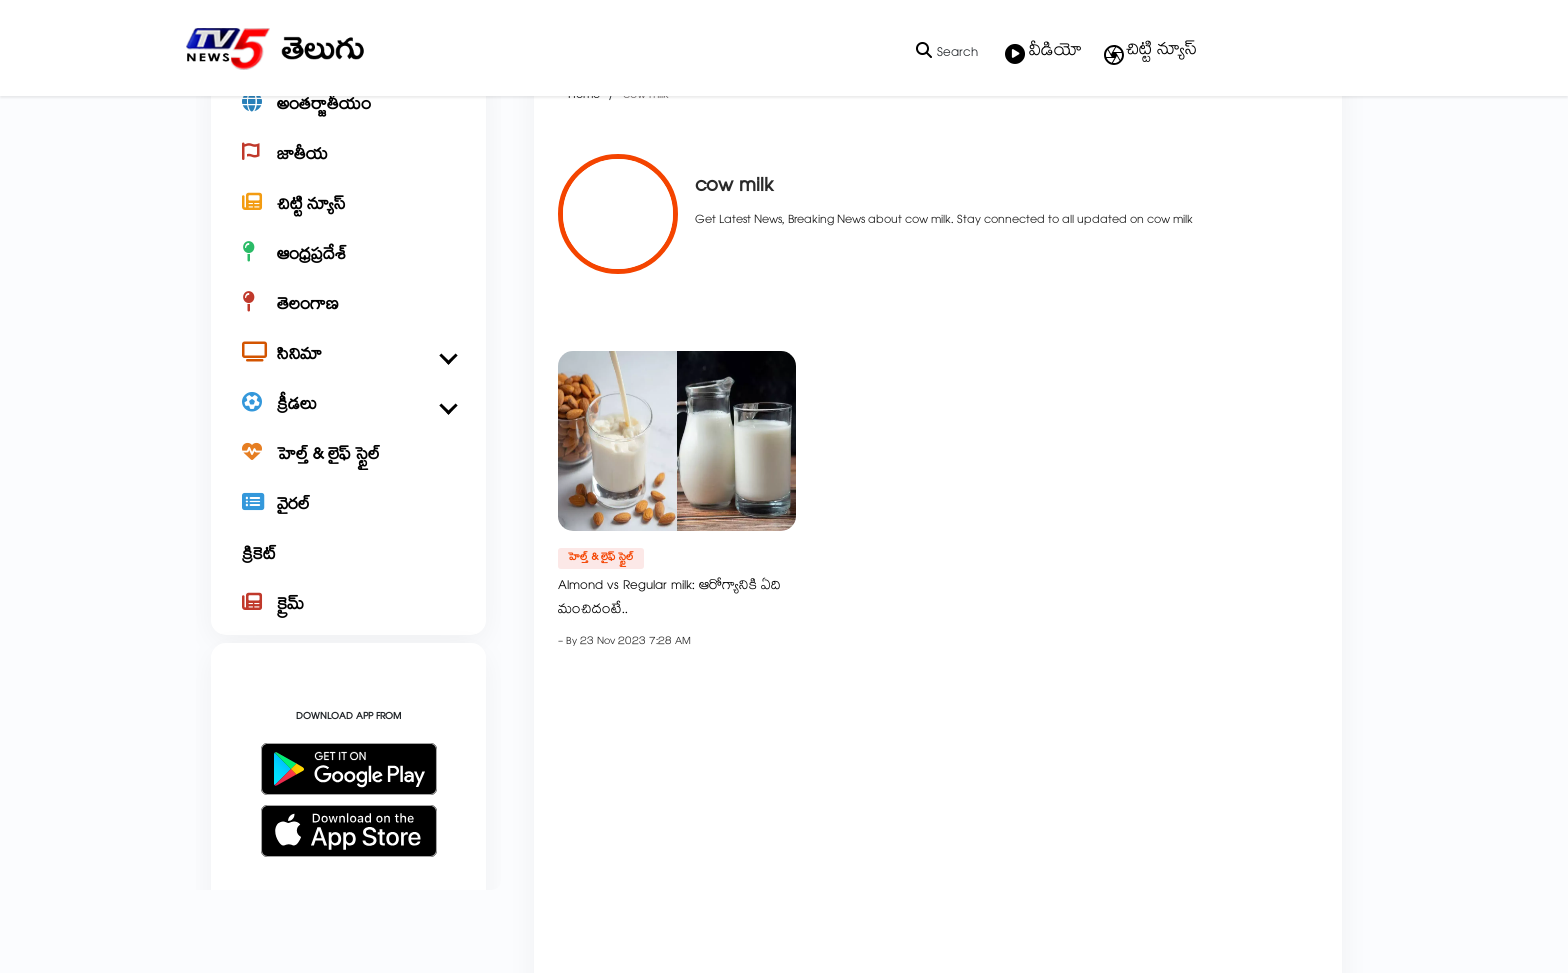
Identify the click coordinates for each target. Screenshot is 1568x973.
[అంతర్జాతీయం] (348, 176)
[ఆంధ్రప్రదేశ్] (348, 326)
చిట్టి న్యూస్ (1149, 52)
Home (561, 166)
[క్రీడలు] (348, 476)
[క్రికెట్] (348, 626)
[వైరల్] (348, 576)
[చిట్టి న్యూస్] (348, 276)
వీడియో (1043, 53)
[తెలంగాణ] (348, 376)
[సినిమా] (348, 426)
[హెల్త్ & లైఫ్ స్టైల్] (348, 526)
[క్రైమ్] (348, 676)
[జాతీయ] (348, 226)
